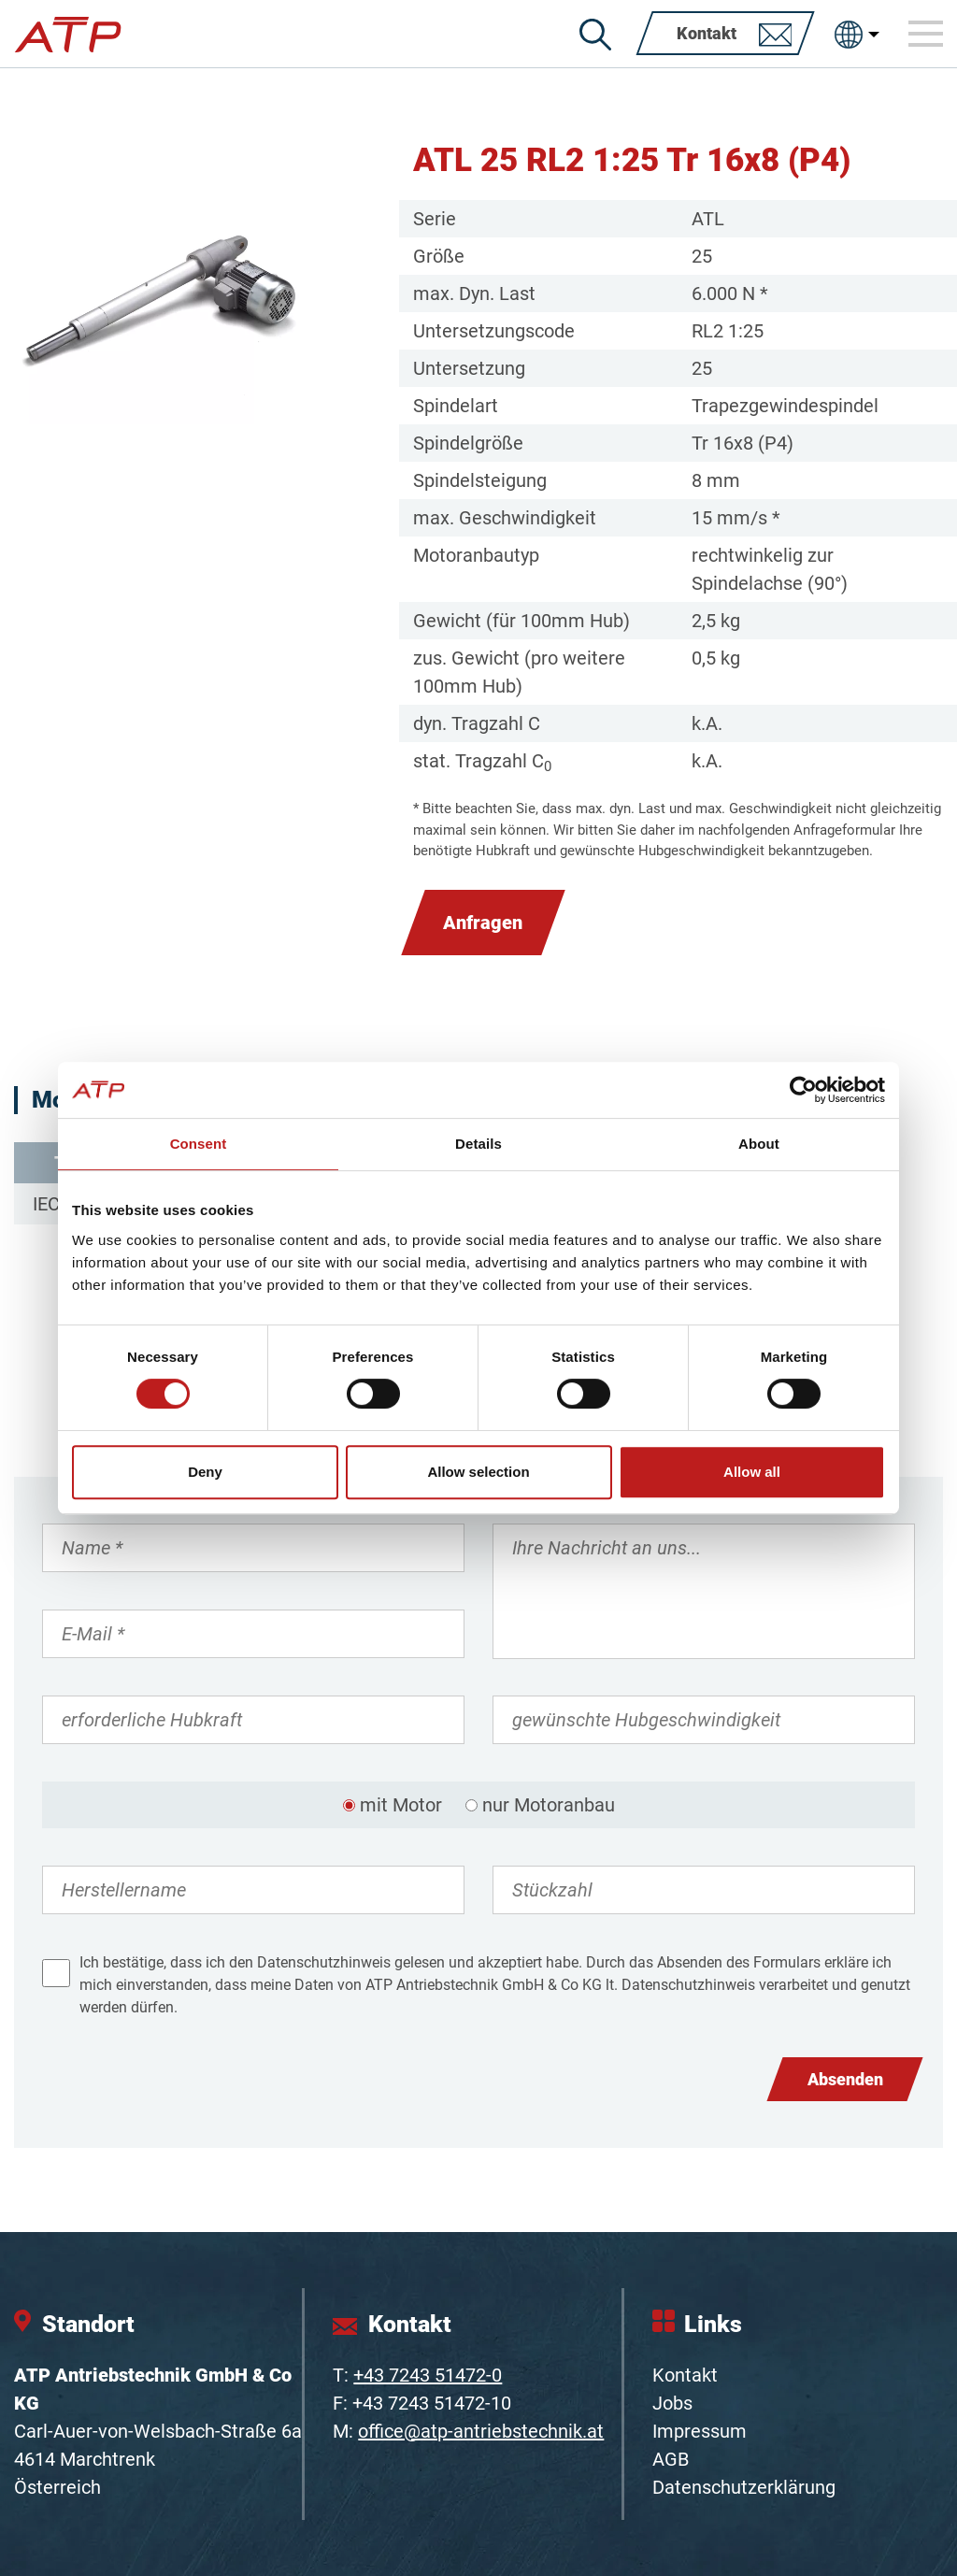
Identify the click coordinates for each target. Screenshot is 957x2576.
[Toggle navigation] (926, 33)
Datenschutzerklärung (744, 2487)
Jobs (672, 2403)
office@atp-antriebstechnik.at (481, 2431)
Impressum (699, 2431)
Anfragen (482, 922)
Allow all (751, 1472)
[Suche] (595, 34)
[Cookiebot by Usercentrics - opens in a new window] (803, 1090)
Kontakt (685, 2375)
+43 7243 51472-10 (431, 2403)
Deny (205, 1472)
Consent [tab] (198, 1144)
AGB (670, 2459)
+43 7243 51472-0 (427, 2375)
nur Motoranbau (548, 1805)
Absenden (845, 2079)
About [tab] (758, 1144)
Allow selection (478, 1472)
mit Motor (401, 1805)
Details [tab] (478, 1144)
